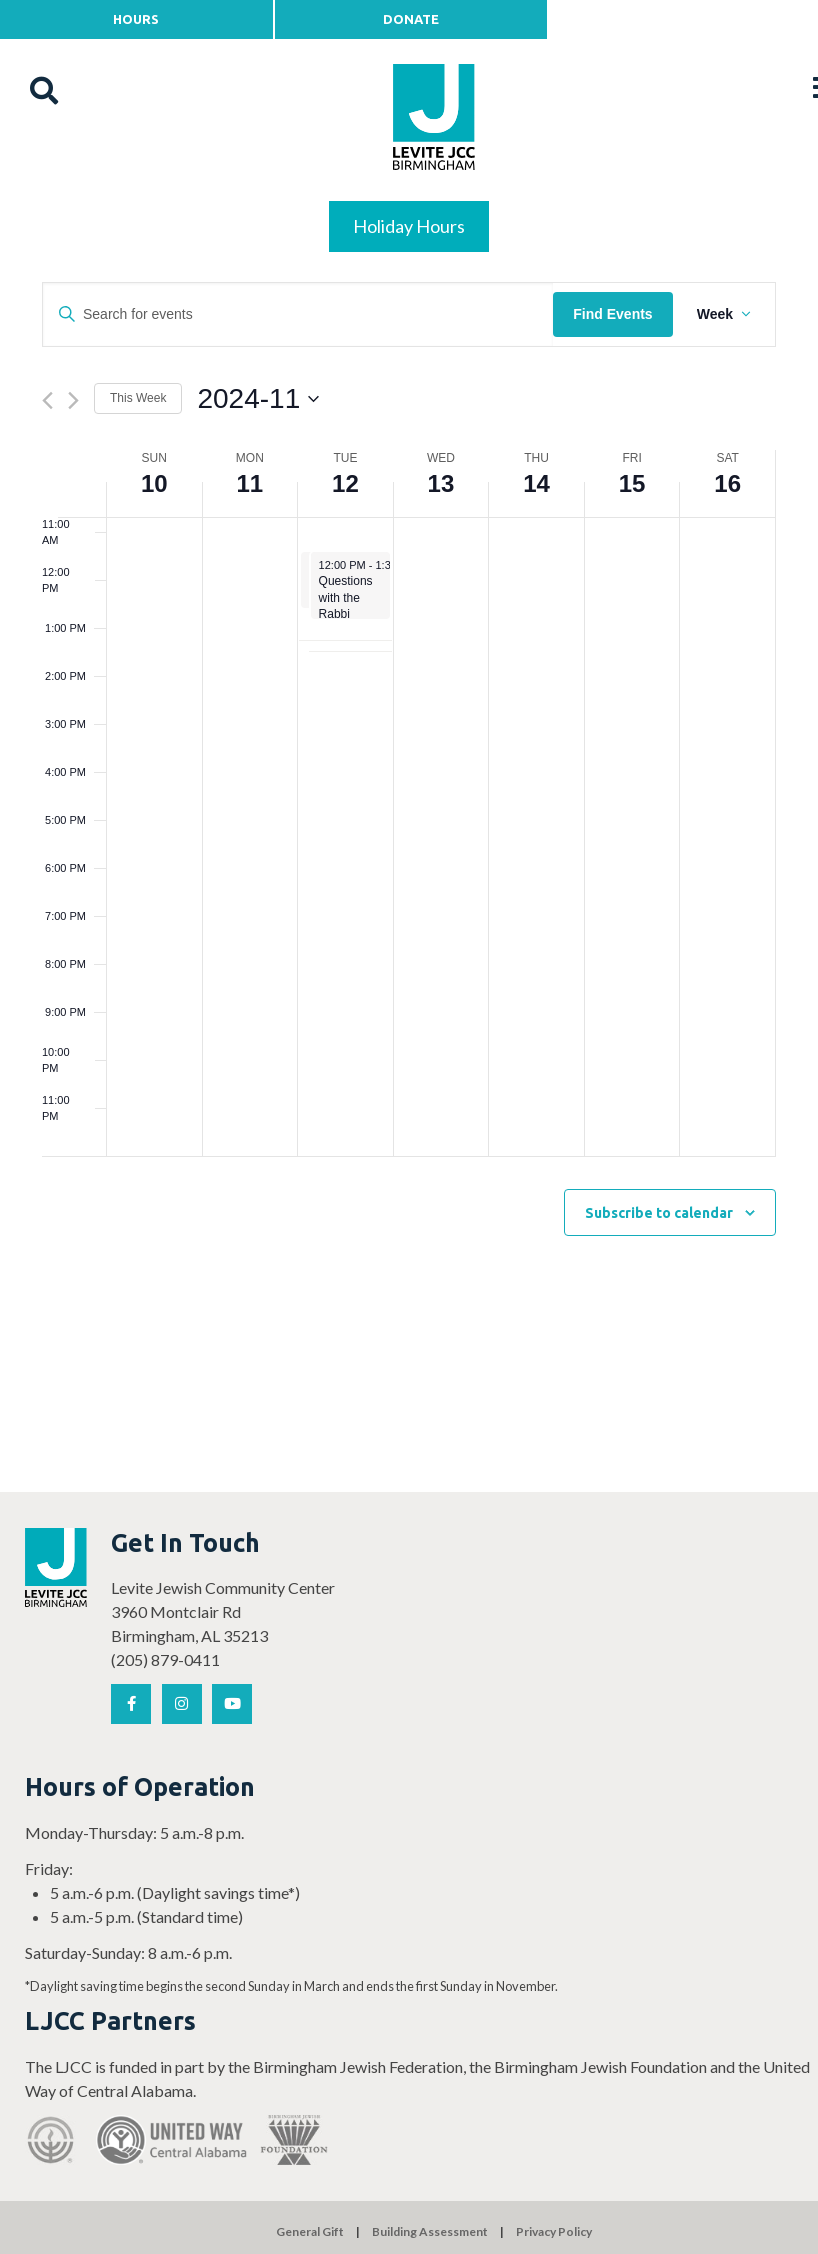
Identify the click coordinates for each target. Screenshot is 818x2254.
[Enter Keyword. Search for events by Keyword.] (298, 314)
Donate (411, 19)
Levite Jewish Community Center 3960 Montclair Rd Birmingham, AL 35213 (223, 1611)
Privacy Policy (554, 2231)
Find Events (612, 314)
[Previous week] (47, 400)
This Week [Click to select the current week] (138, 398)
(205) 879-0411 (165, 1659)
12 (345, 483)
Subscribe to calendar (659, 1213)
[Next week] (73, 400)
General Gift (310, 2231)
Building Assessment (430, 2231)
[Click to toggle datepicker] (258, 399)
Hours (136, 19)
